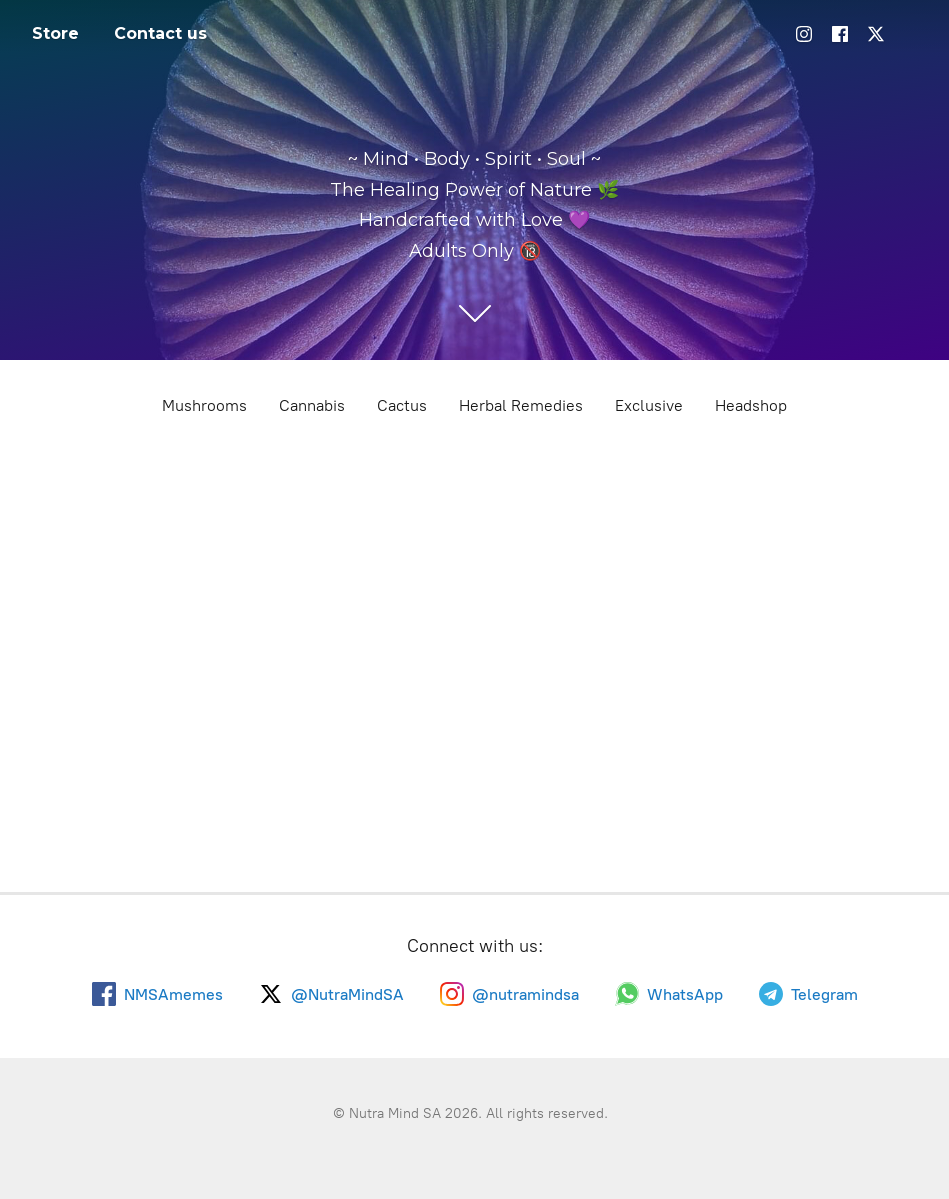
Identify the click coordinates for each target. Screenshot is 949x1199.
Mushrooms (204, 405)
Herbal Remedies (521, 405)
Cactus (402, 405)
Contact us (160, 33)
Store (55, 33)
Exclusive (649, 405)
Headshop (751, 405)
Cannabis (312, 405)
